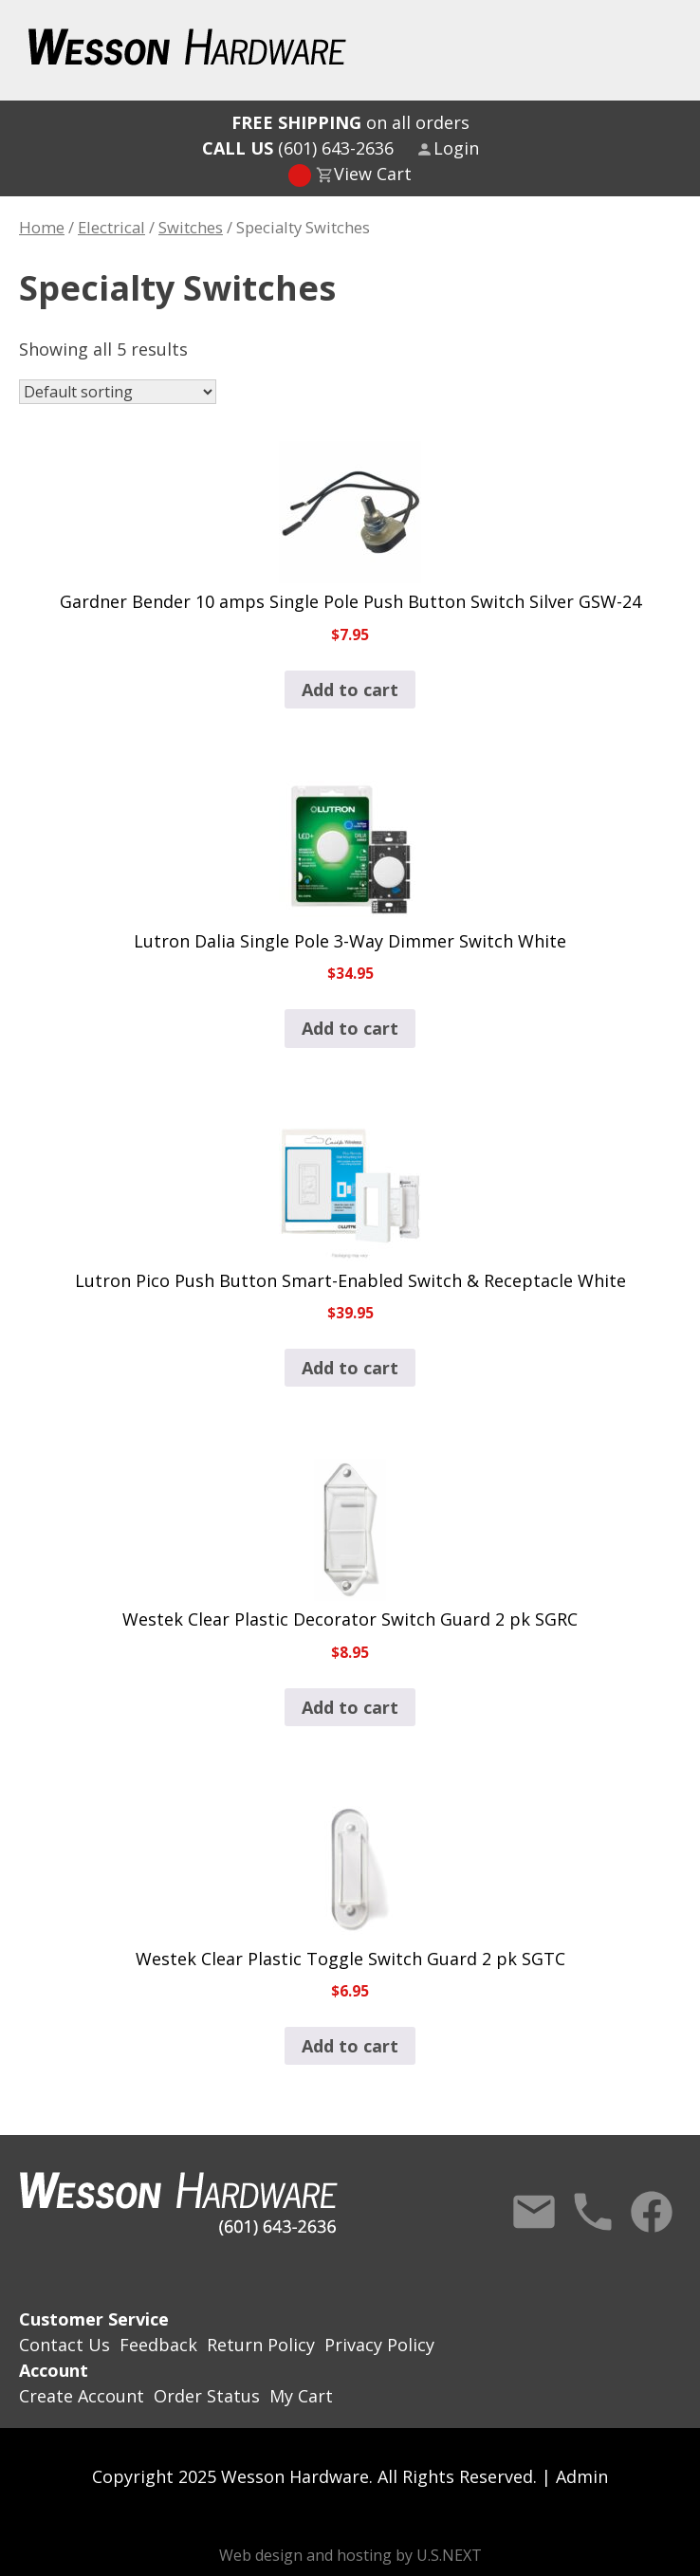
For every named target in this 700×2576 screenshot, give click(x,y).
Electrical (111, 227)
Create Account (81, 2395)
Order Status (207, 2395)
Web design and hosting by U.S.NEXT (350, 2555)
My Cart (301, 2395)
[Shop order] (117, 391)
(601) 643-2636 (298, 148)
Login (456, 148)
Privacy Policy (379, 2344)
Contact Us (534, 2211)
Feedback (158, 2344)
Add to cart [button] (350, 689)
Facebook (651, 2211)
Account (53, 2370)
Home (41, 227)
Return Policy (261, 2344)
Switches (190, 227)
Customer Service (94, 2319)
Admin (582, 2476)
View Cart (373, 173)
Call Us (592, 2211)
